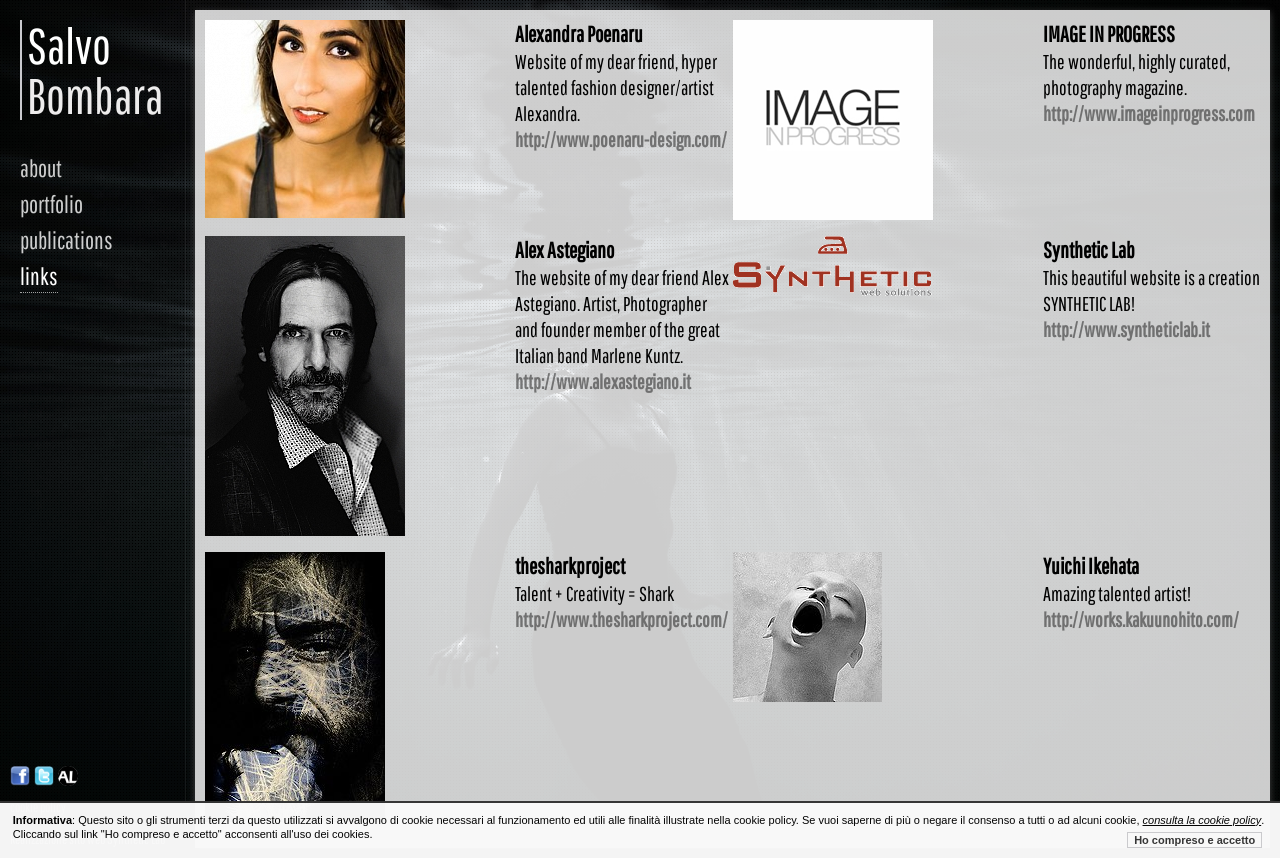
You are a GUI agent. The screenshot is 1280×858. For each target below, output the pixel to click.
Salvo (38, 70)
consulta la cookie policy (1202, 820)
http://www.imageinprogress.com (1149, 113)
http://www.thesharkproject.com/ (621, 619)
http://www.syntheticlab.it (1126, 329)
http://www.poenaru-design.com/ (621, 139)
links (39, 276)
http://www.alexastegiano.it (603, 381)
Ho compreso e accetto (1194, 840)
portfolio (51, 204)
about (41, 168)
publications (66, 240)
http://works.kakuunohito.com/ (1141, 619)
